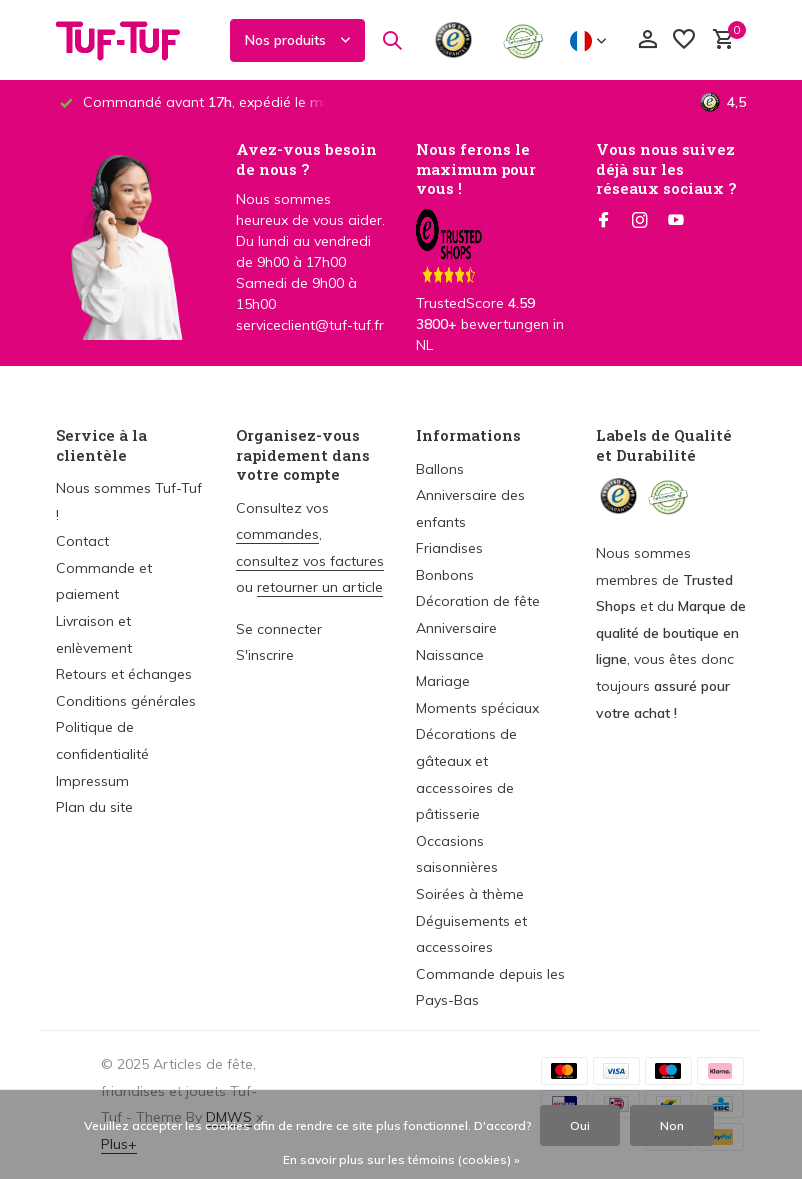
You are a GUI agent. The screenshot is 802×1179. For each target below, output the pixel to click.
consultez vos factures (310, 561)
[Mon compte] (647, 40)
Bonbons (445, 575)
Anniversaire (456, 628)
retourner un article (320, 587)
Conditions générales (126, 701)
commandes (277, 534)
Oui (580, 1125)
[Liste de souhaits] (684, 40)
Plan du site (94, 807)
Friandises (449, 548)
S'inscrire (265, 655)
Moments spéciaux (477, 708)
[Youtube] (676, 221)
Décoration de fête (478, 601)
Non (672, 1125)
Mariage (443, 681)
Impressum (92, 781)
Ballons (440, 469)
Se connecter (279, 629)
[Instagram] (640, 221)
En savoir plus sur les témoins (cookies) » (401, 1159)
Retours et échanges (124, 674)
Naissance (450, 655)
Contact (82, 541)
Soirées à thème (470, 894)
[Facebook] (604, 221)
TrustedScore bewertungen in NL (490, 297)
